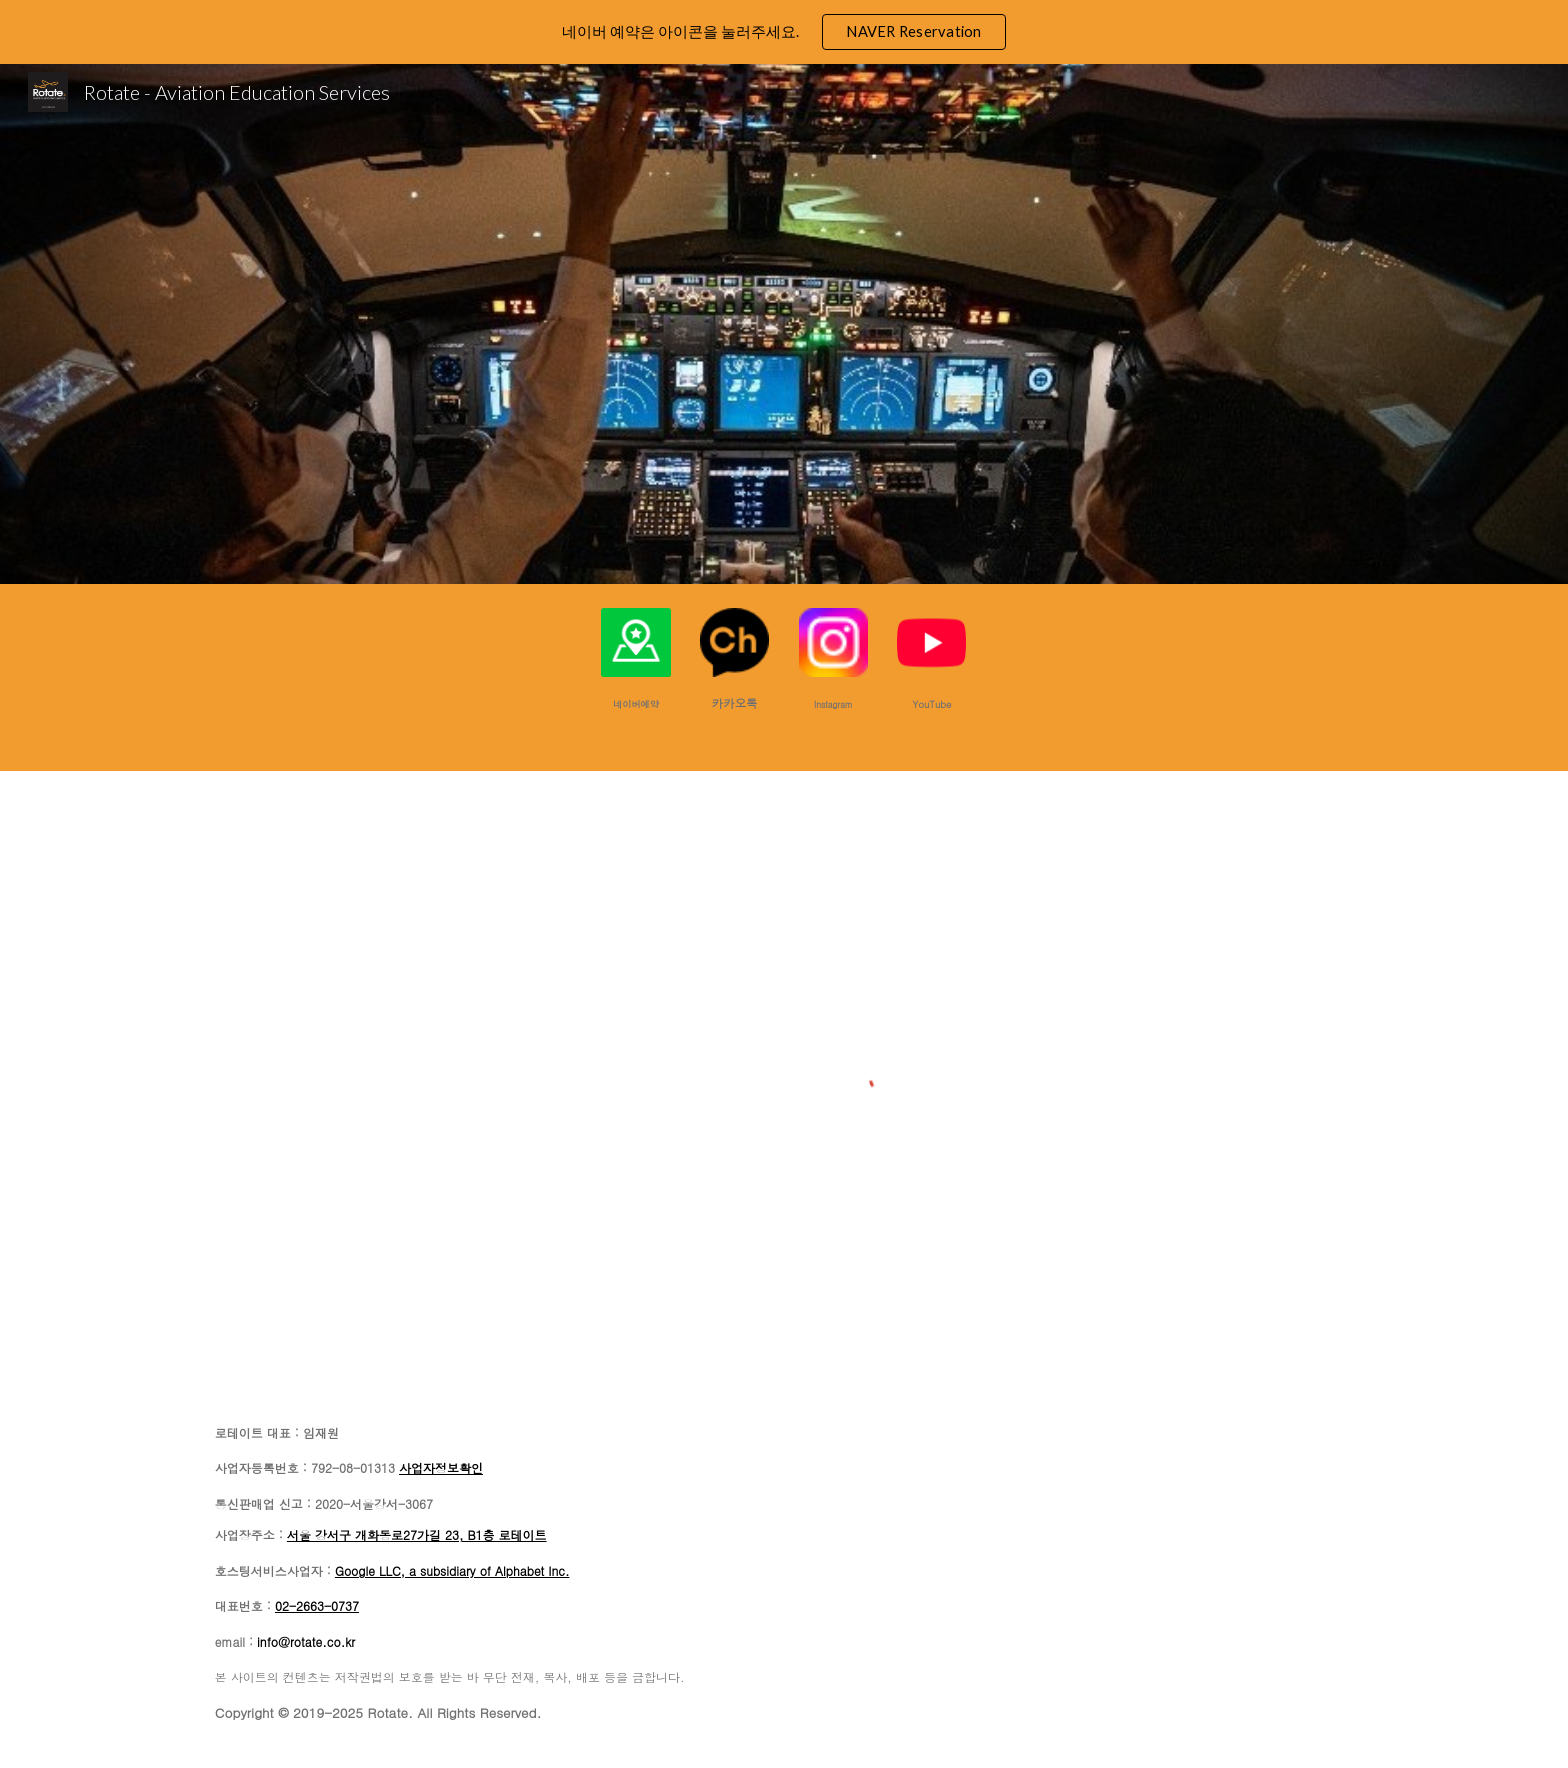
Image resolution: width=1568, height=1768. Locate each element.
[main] (635, 702)
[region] (784, 32)
